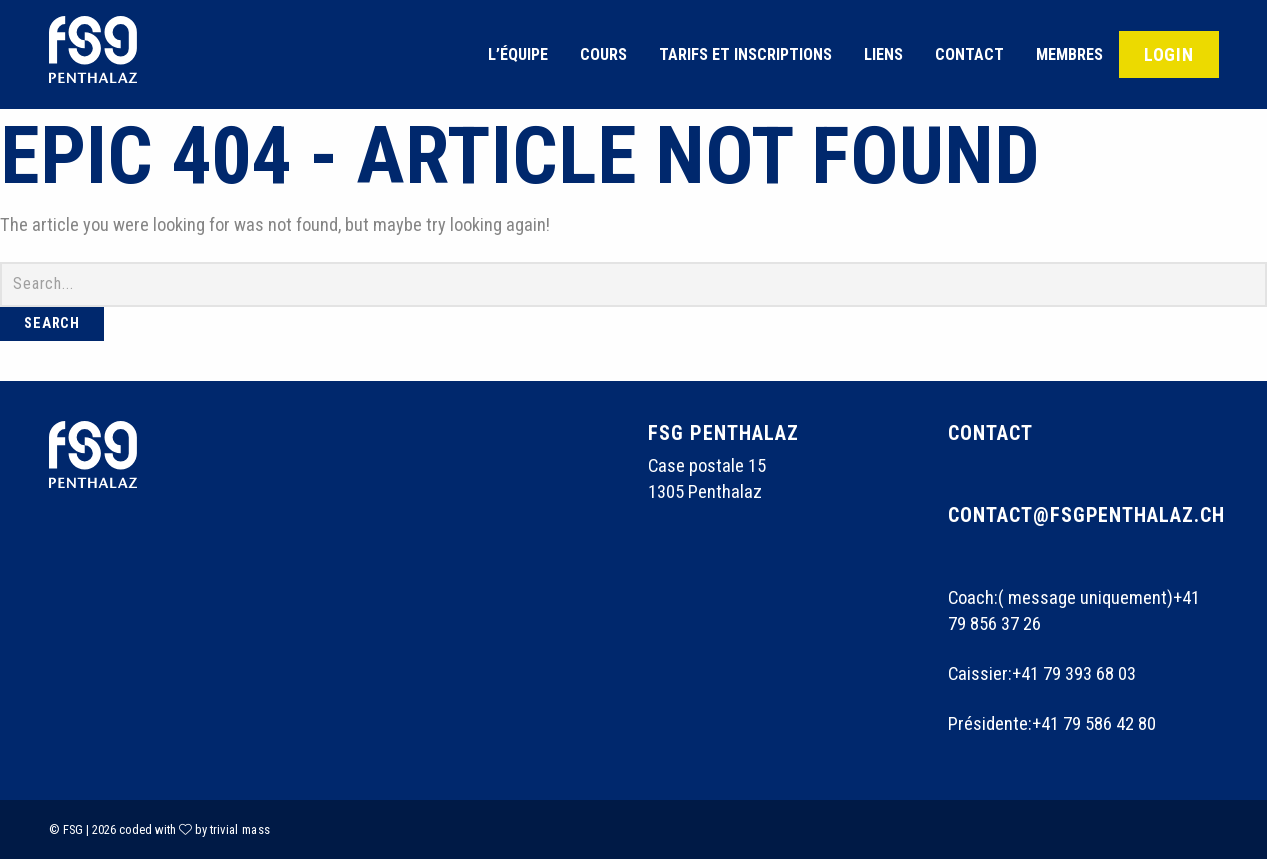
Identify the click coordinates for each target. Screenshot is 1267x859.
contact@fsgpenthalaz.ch (1087, 515)
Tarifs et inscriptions (745, 54)
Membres (1069, 54)
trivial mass (240, 828)
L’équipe (518, 54)
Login (1169, 54)
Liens (883, 54)
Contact (969, 54)
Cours (603, 54)
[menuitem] (518, 54)
